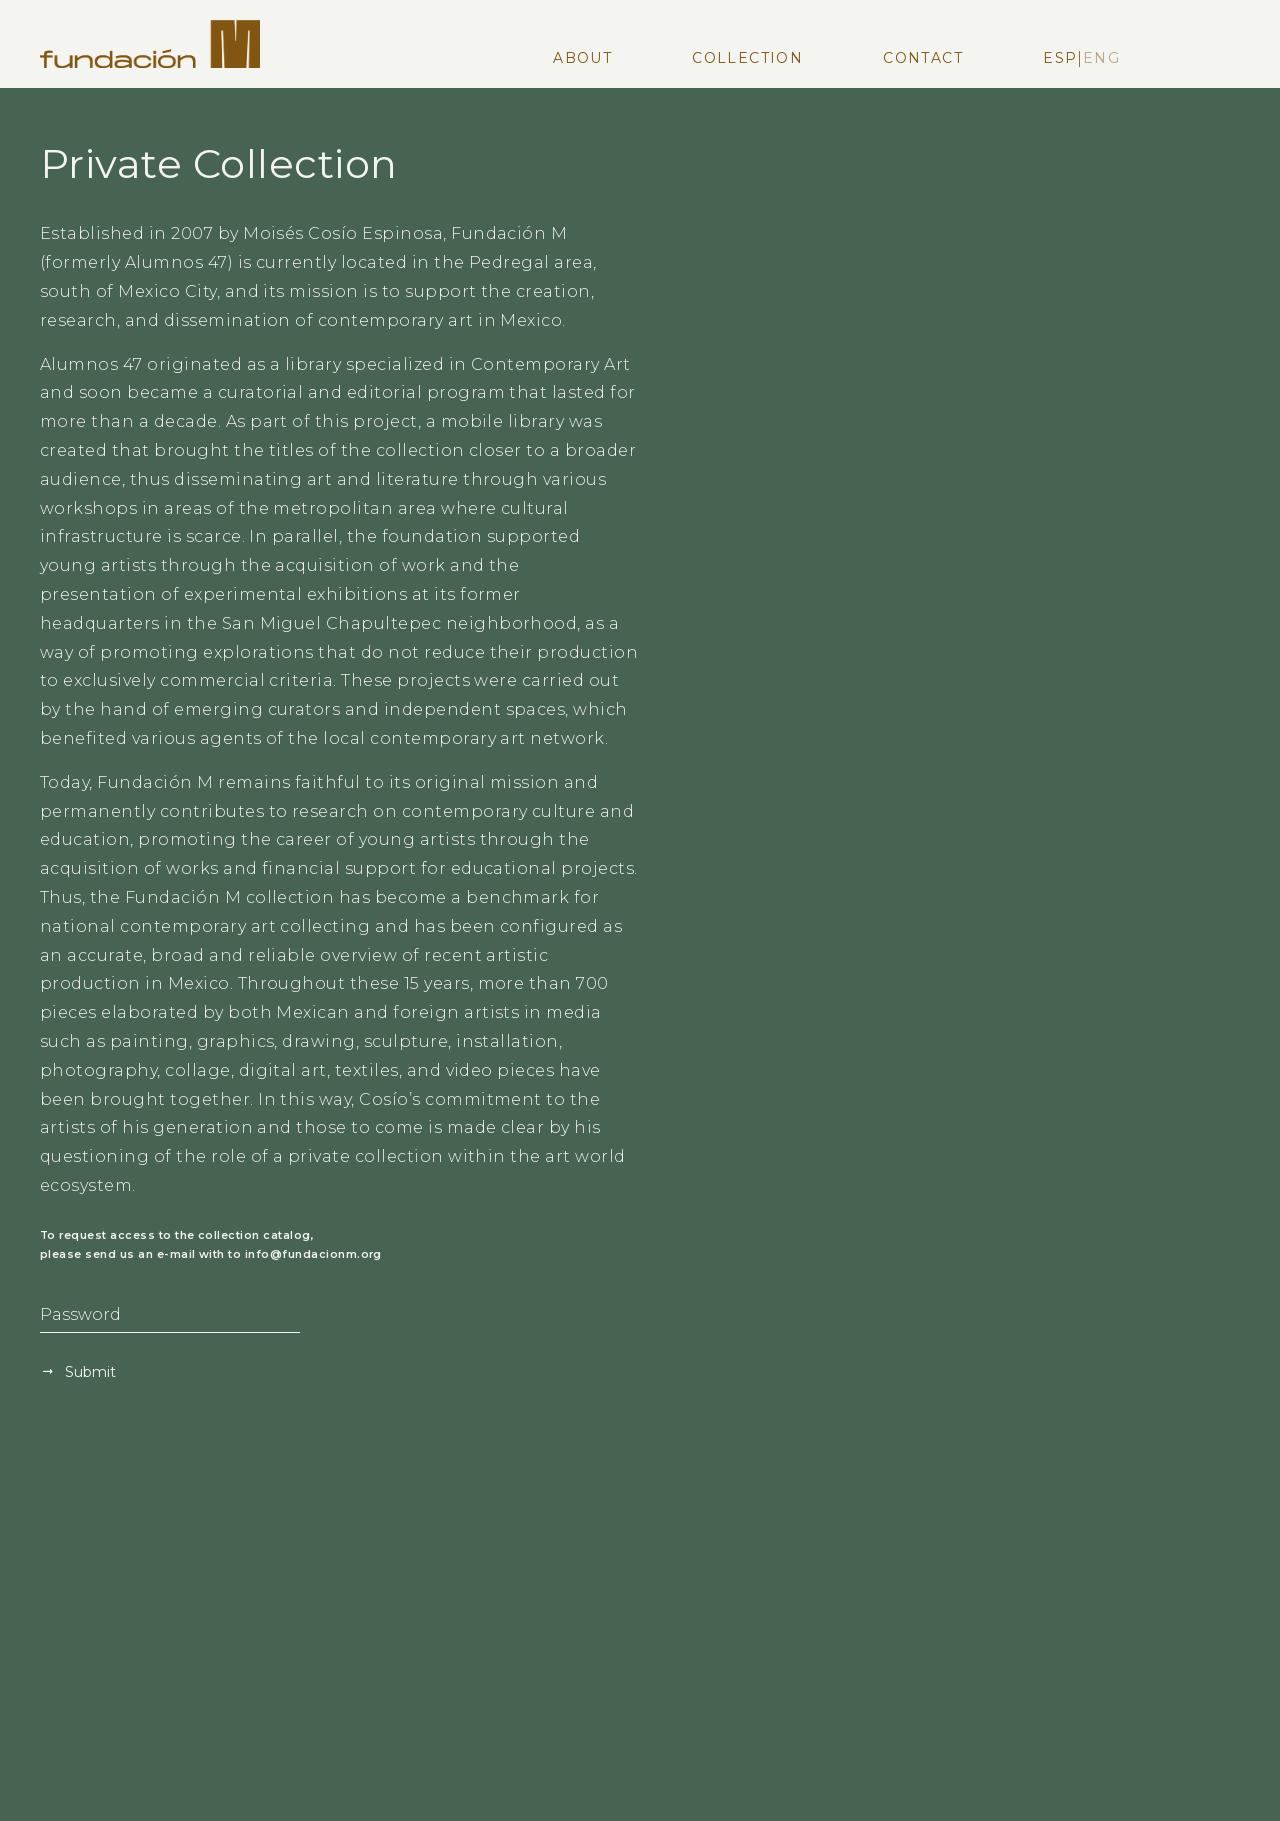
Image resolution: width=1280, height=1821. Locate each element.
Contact (923, 58)
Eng (1101, 58)
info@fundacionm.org (313, 1254)
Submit (88, 1372)
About (582, 58)
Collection (747, 58)
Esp (1060, 58)
